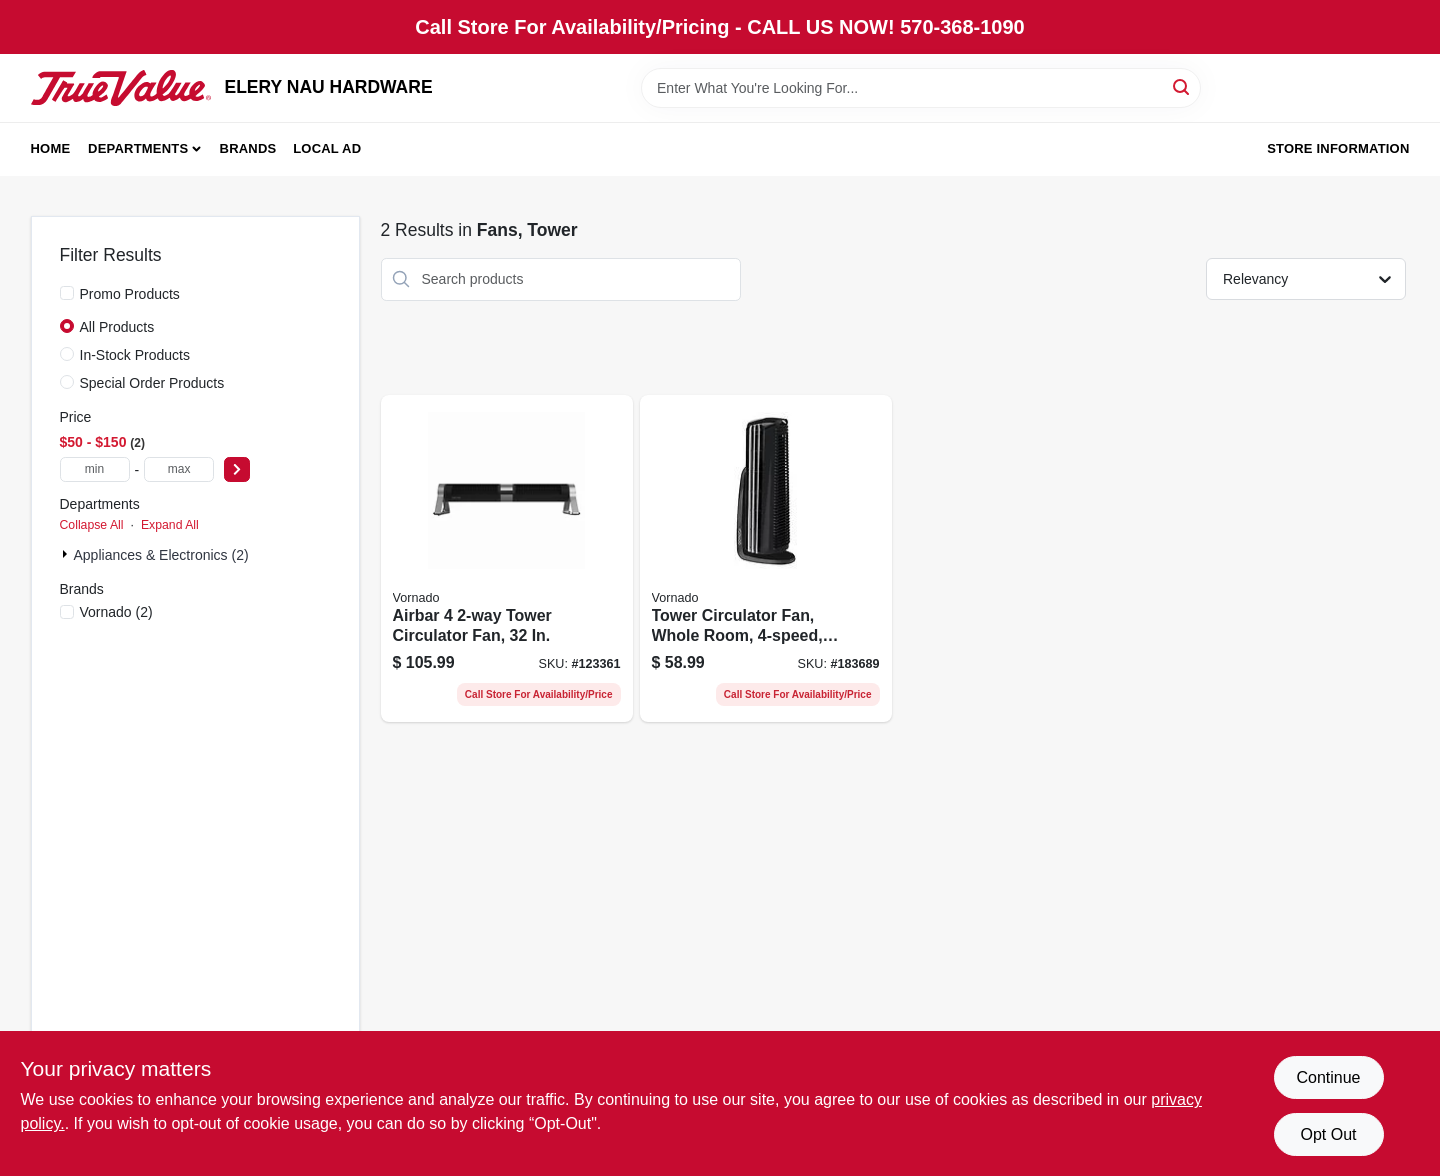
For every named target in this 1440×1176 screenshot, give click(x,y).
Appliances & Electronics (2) (161, 555)
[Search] (1182, 86)
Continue (1328, 1077)
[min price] (95, 469)
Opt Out (1328, 1134)
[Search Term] (921, 88)
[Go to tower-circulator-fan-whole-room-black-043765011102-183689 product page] (766, 559)
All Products (117, 327)
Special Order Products (152, 383)
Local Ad (327, 148)
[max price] (179, 469)
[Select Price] (237, 469)
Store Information (1338, 148)
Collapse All (92, 525)
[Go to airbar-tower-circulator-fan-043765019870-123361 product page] (507, 559)
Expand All (170, 525)
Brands (248, 148)
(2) (116, 612)
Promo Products (130, 294)
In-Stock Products (135, 355)
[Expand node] (67, 554)
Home (51, 148)
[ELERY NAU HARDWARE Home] (121, 88)
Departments (138, 148)
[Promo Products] (67, 293)
